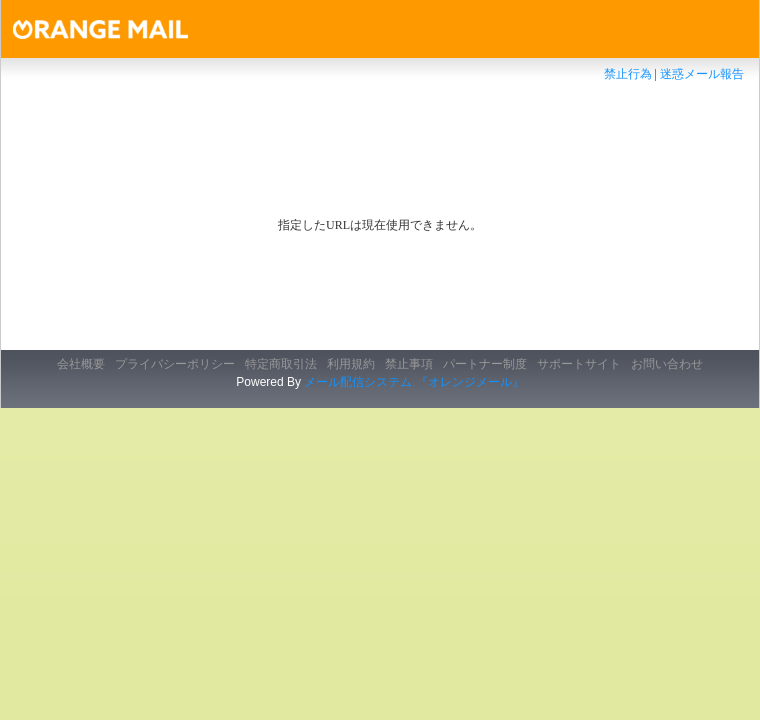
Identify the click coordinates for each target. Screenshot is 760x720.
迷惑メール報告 (702, 74)
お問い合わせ (667, 364)
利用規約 (351, 364)
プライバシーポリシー (175, 364)
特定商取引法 (281, 364)
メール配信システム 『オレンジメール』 (413, 382)
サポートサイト (579, 364)
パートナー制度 (485, 364)
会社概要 (81, 364)
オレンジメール (122, 29)
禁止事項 (409, 364)
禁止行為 (628, 74)
